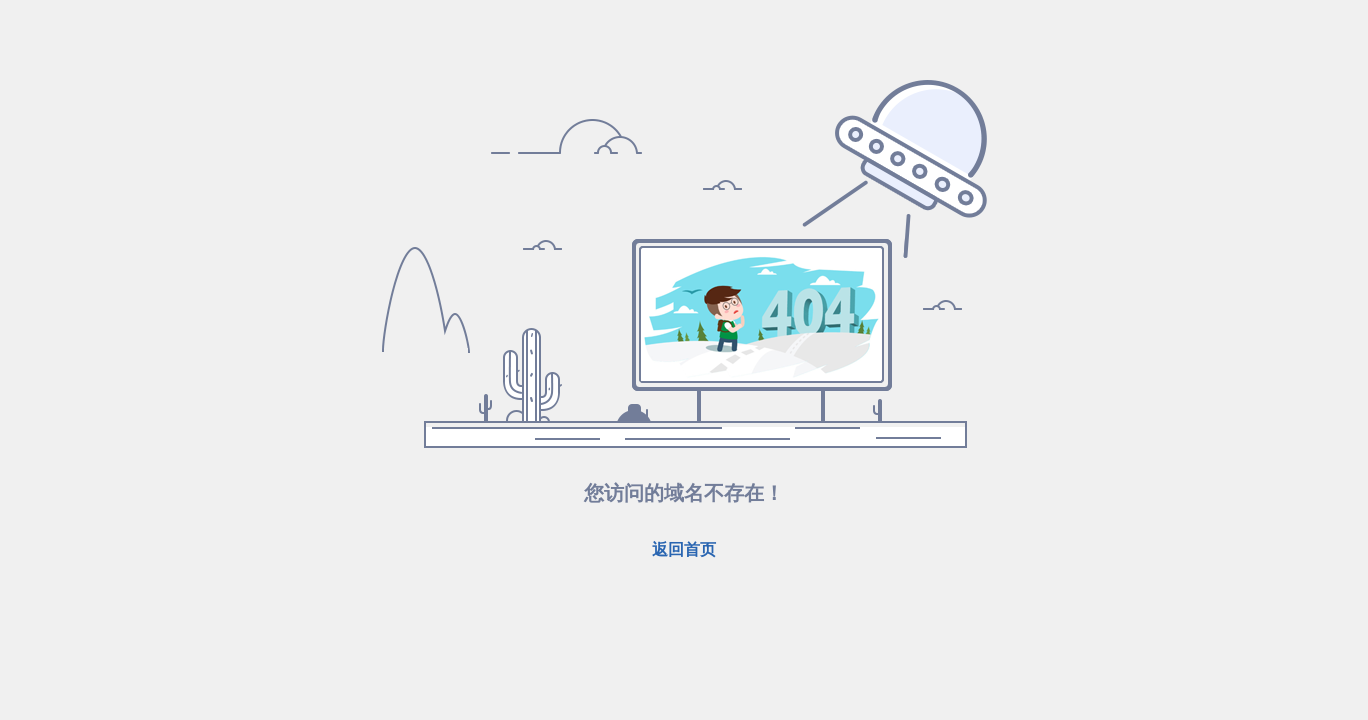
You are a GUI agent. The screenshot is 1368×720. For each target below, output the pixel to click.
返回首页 (684, 549)
